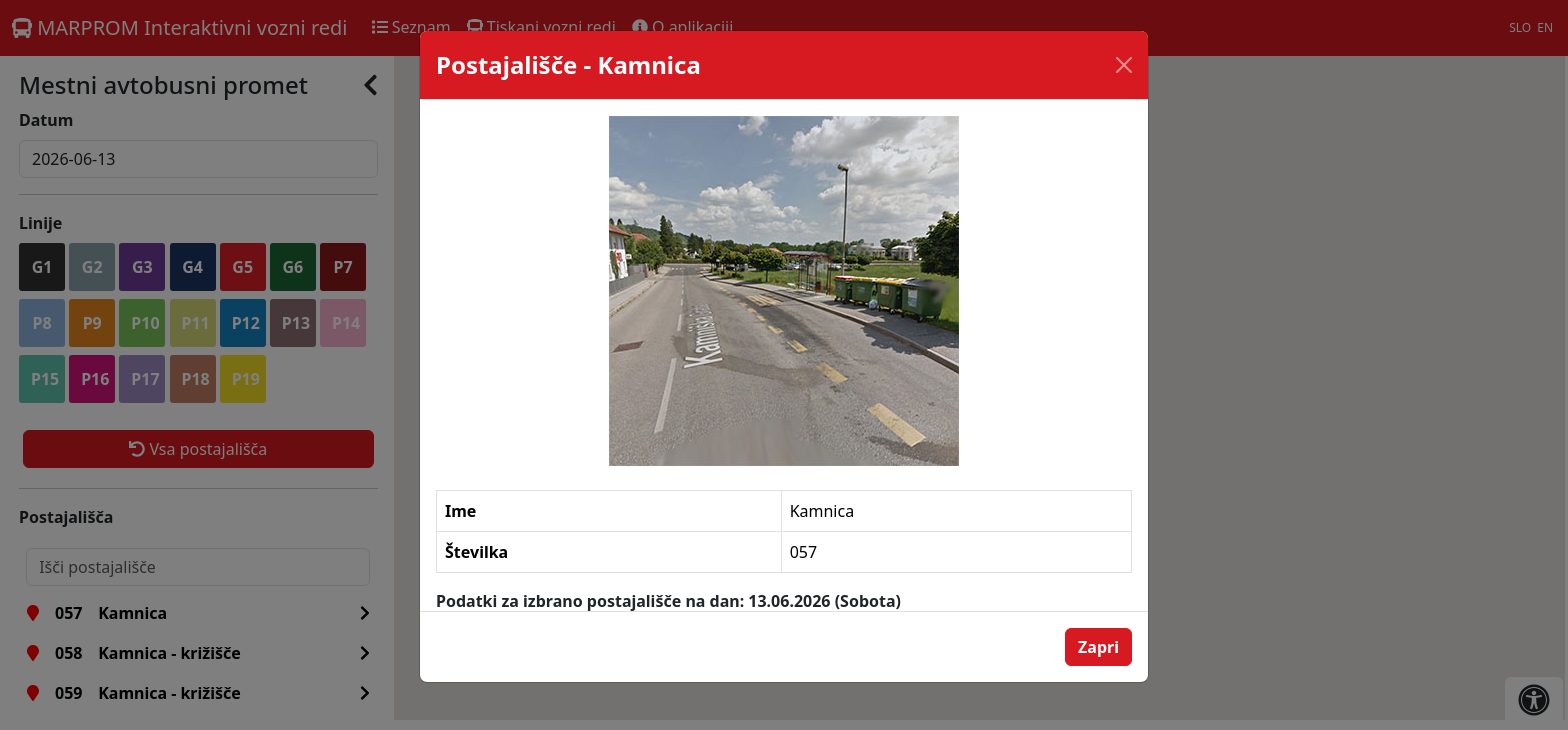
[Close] (1124, 65)
